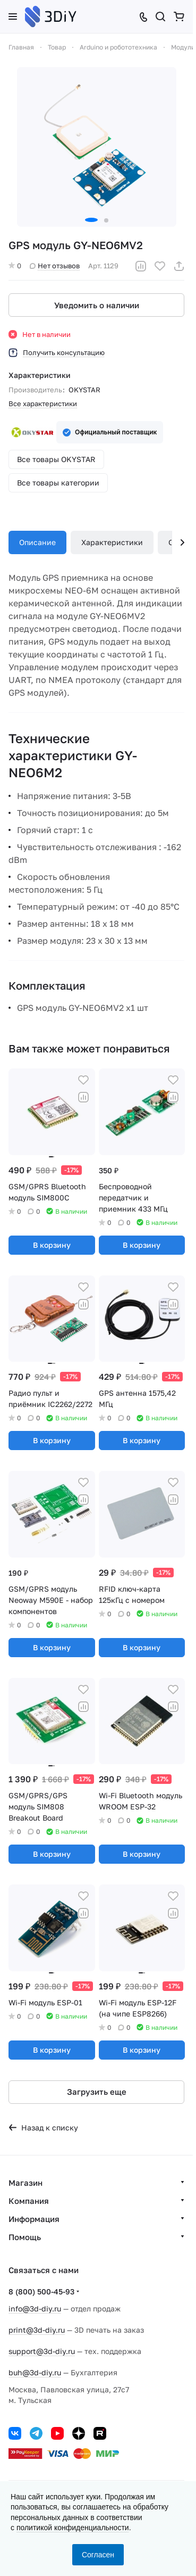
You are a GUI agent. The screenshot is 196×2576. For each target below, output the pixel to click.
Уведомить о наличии (96, 305)
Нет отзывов (55, 265)
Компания (28, 2200)
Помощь (24, 2237)
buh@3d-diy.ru (34, 2372)
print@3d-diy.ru (36, 2329)
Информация (33, 2219)
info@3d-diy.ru (34, 2308)
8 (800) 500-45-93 (41, 2291)
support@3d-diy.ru (41, 2351)
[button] (91, 220)
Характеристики (112, 542)
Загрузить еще (96, 2091)
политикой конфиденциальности (72, 2527)
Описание (37, 542)
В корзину (52, 1244)
